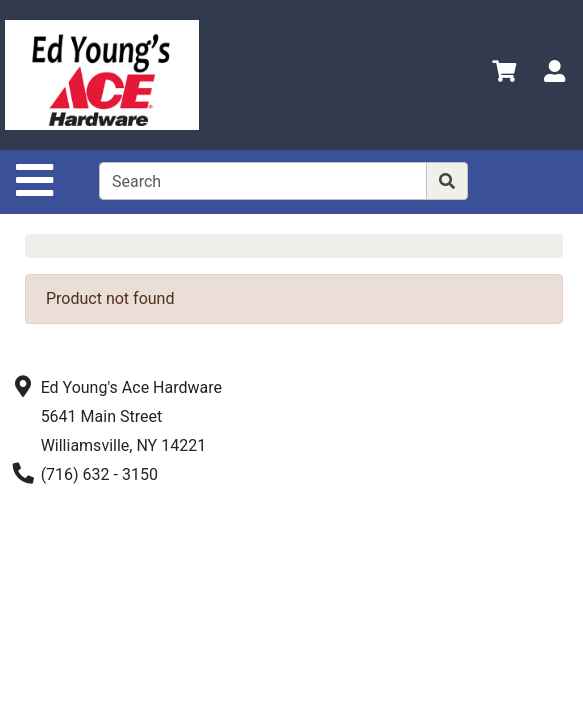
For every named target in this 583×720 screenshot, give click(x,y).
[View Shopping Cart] (504, 74)
